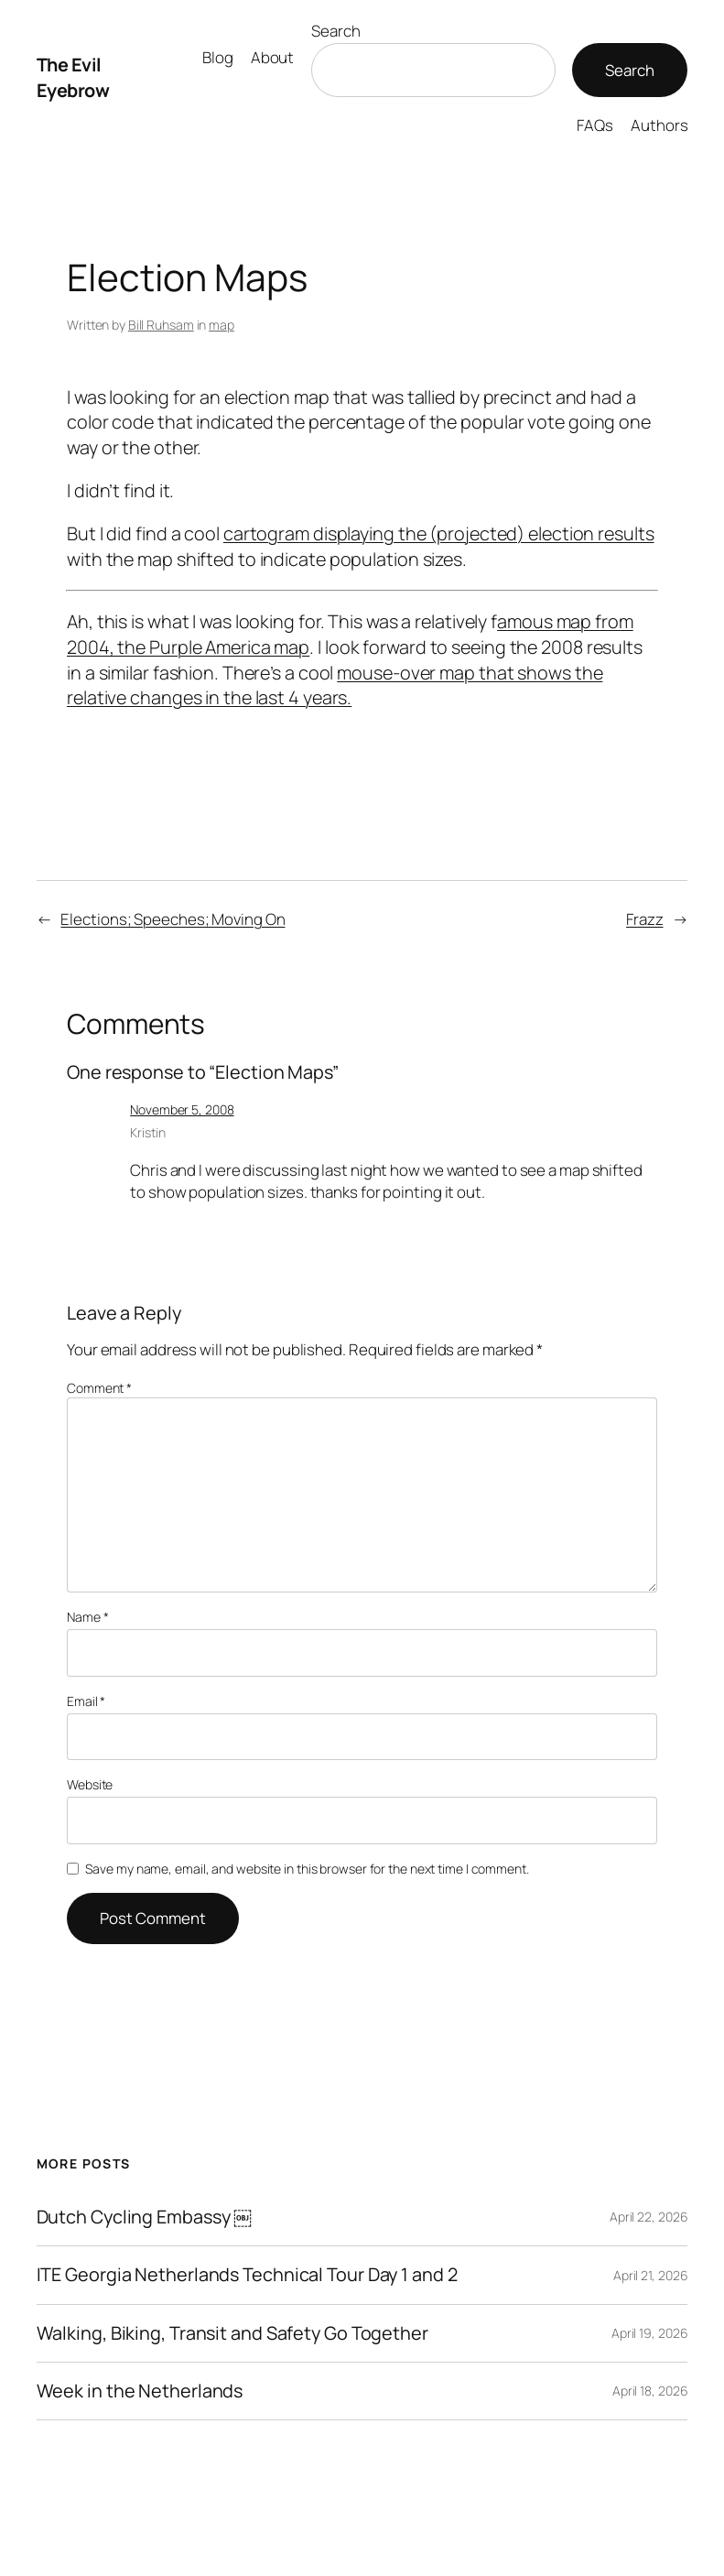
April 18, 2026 (650, 2390)
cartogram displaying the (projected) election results (438, 533)
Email (86, 1701)
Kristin (147, 1132)
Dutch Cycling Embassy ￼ (145, 2217)
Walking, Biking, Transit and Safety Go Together (232, 2333)
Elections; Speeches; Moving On (172, 918)
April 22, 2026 (649, 2216)
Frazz (645, 918)
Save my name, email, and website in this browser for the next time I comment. (306, 1868)
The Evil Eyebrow (73, 77)
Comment (99, 1388)
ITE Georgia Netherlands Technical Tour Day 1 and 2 (247, 2275)
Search (335, 30)
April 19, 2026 (649, 2333)
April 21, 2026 (650, 2275)
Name (87, 1616)
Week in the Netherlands (140, 2391)
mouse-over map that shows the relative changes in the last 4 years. (334, 685)
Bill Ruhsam (161, 324)
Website (90, 1784)
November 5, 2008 (181, 1109)
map (221, 324)
